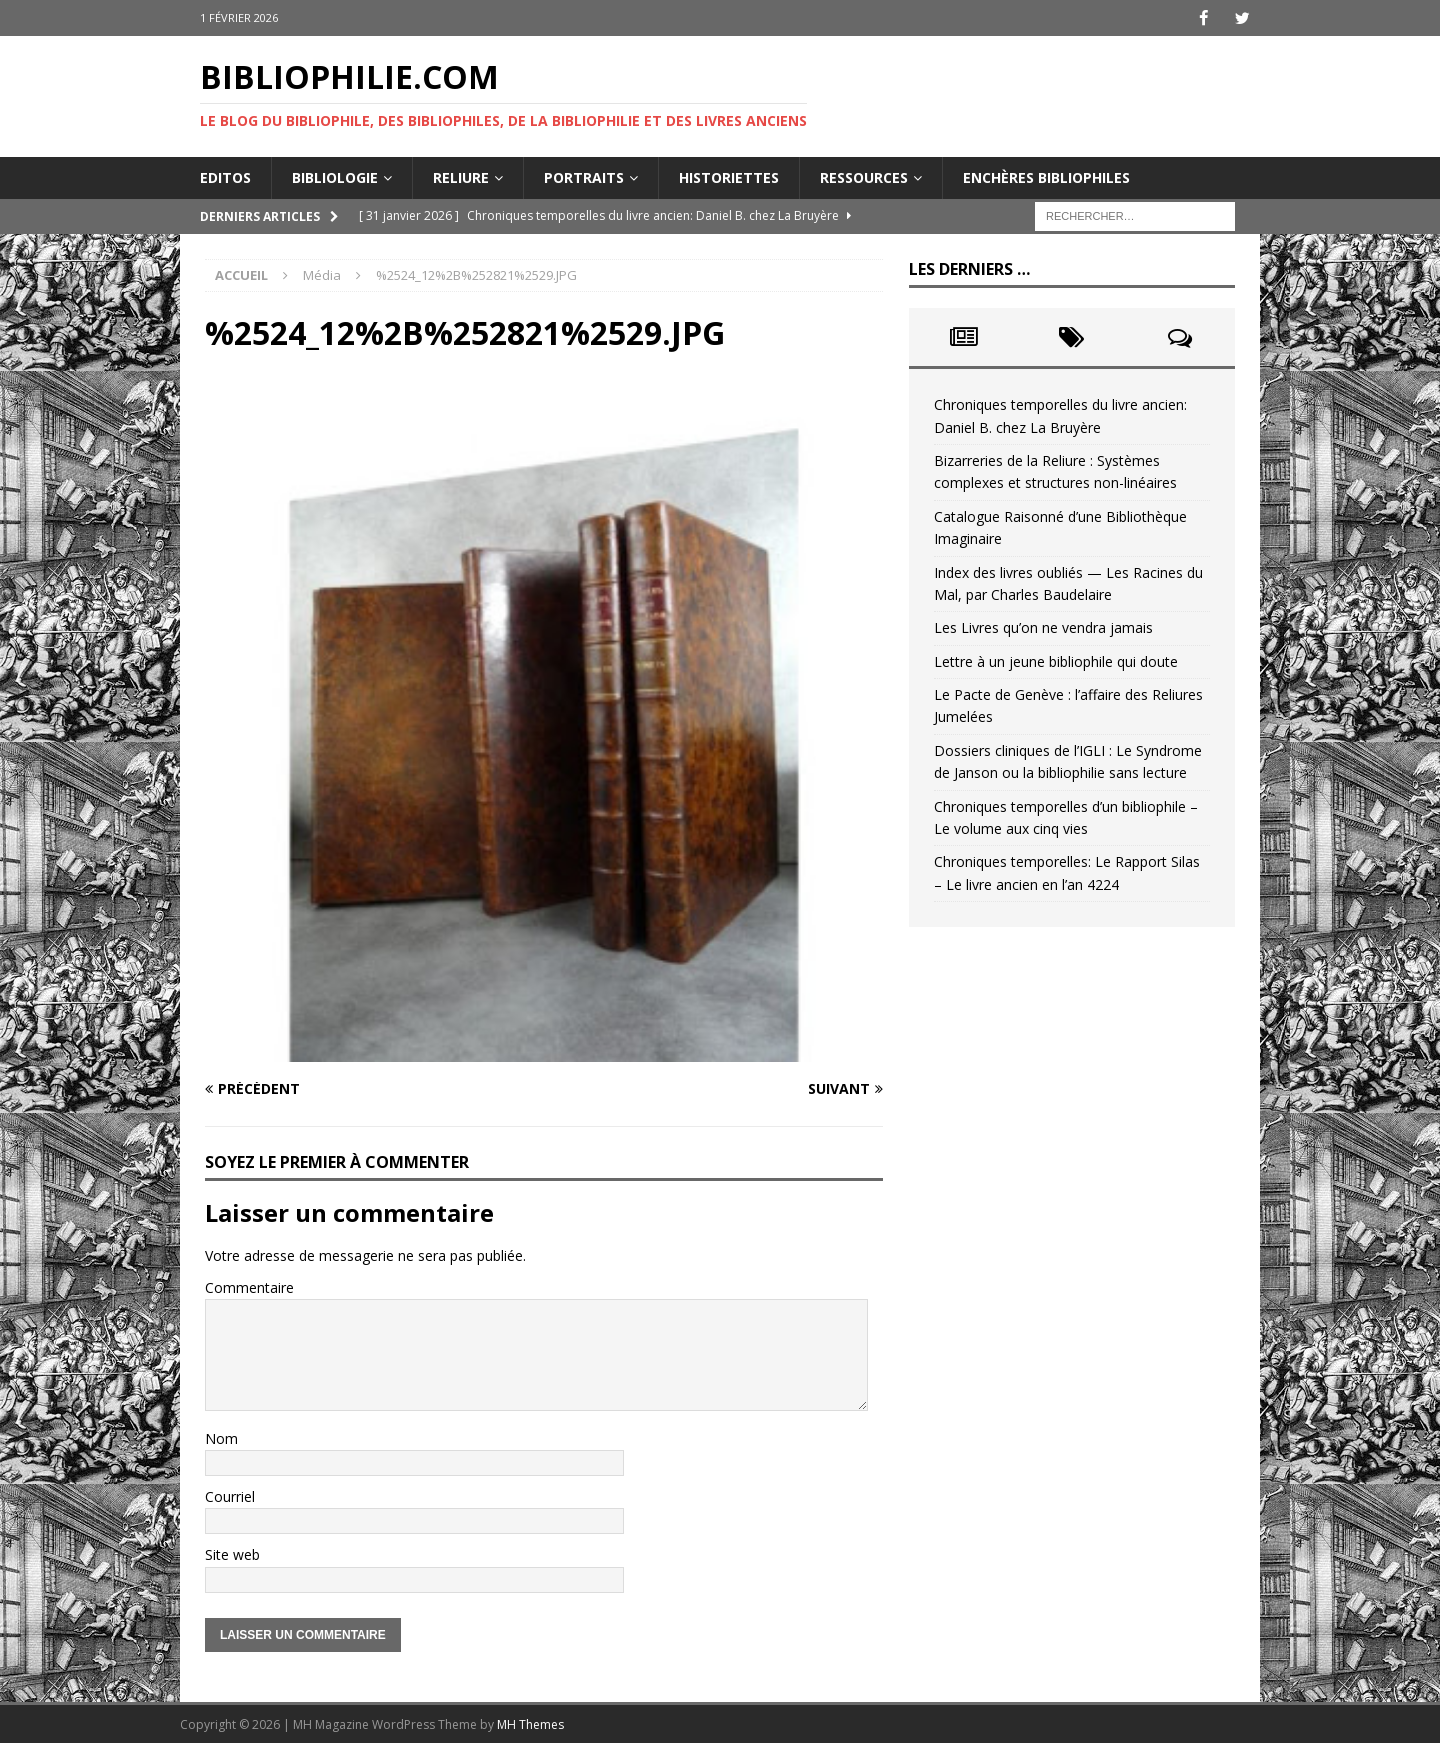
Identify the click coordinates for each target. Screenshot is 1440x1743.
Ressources (864, 176)
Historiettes (729, 176)
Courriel (230, 1496)
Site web (232, 1554)
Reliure (461, 176)
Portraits (584, 176)
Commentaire (249, 1286)
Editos (225, 176)
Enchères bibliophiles (1046, 176)
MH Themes (530, 1723)
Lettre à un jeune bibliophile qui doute (1056, 660)
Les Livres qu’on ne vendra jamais (1043, 627)
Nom (221, 1437)
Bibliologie (335, 176)
